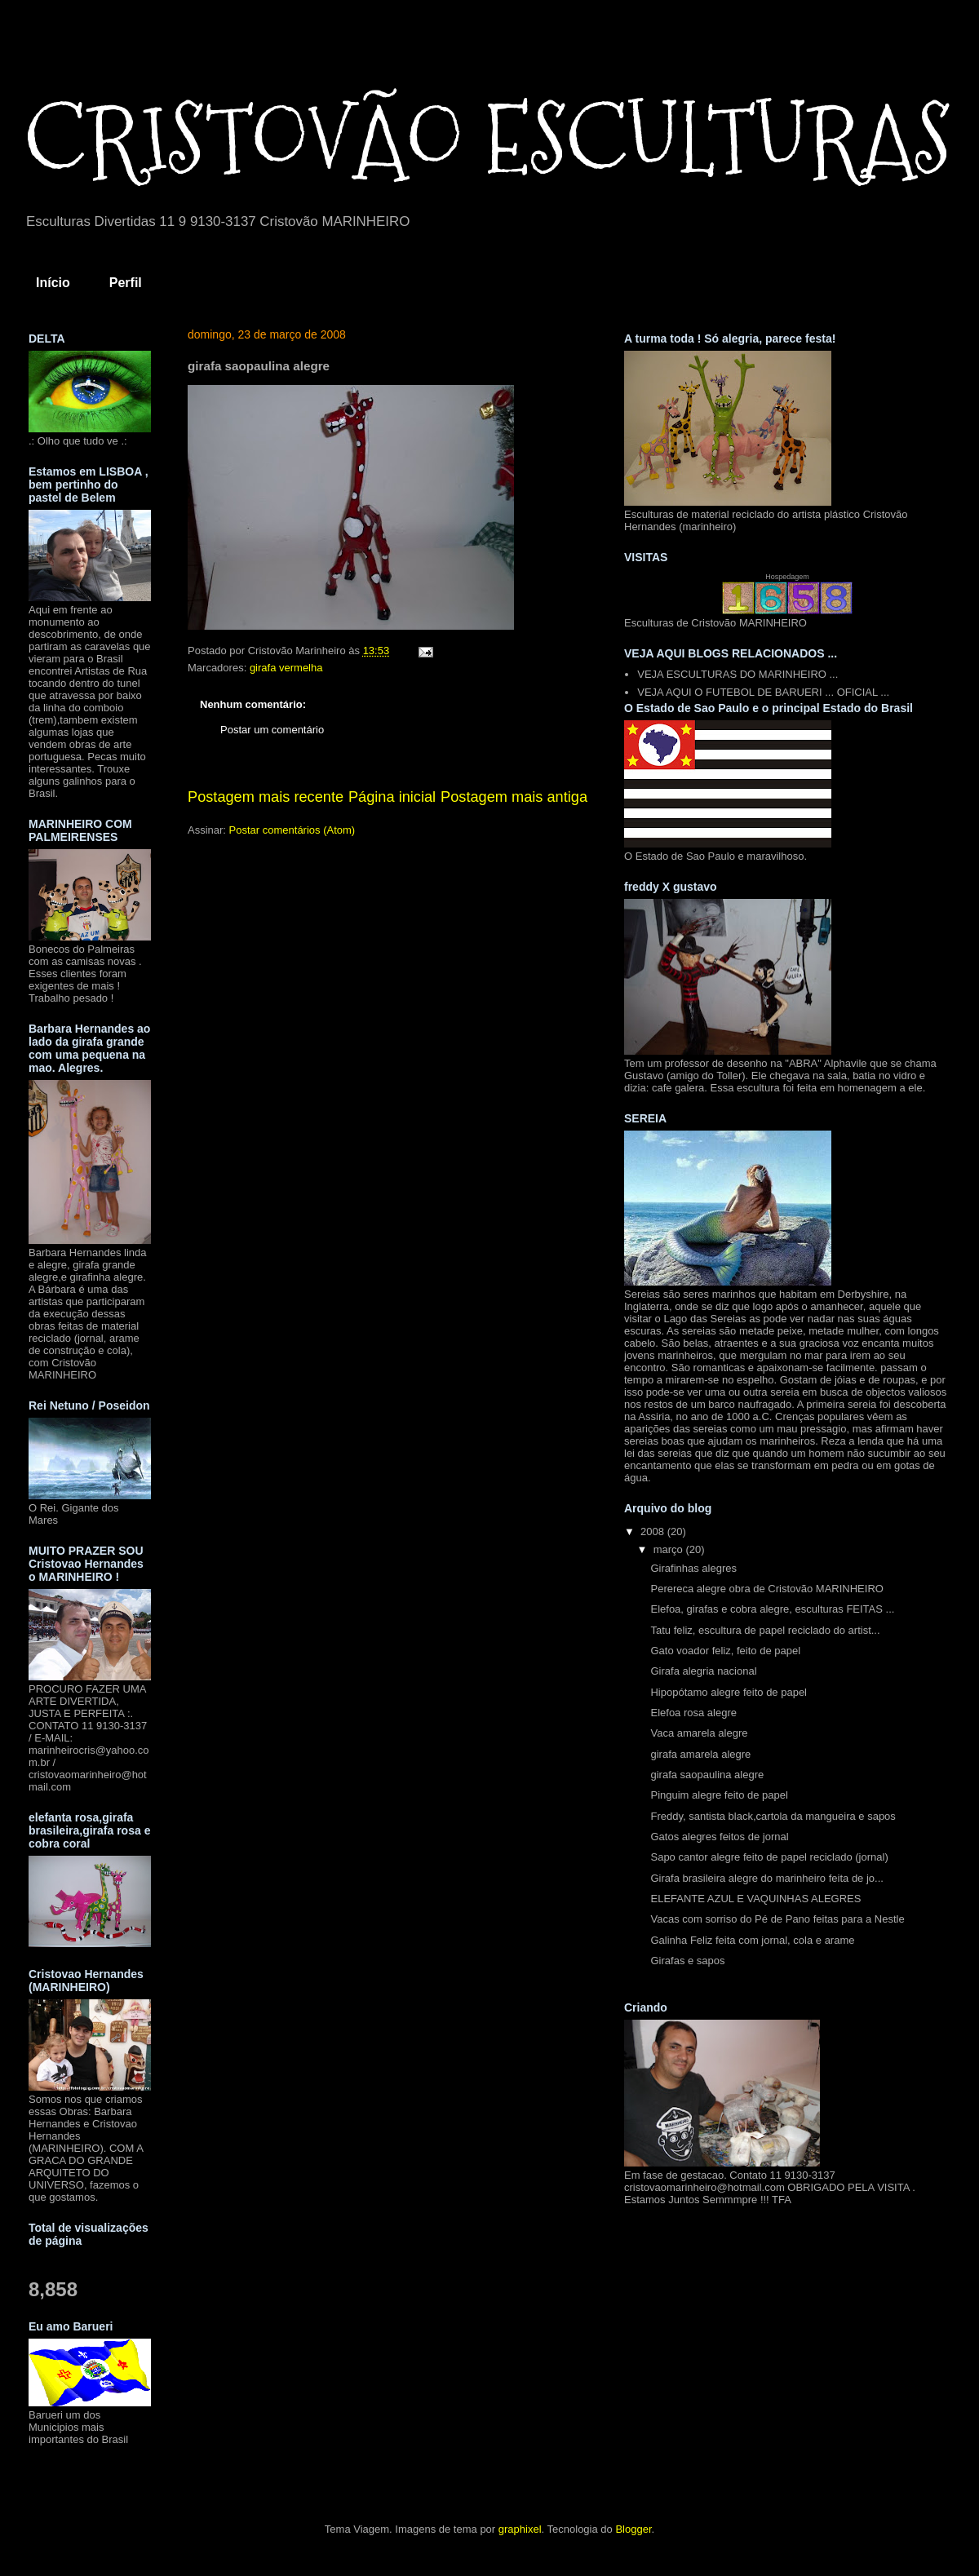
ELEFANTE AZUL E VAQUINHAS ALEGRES (755, 1898)
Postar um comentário (272, 730)
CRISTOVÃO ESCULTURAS (487, 139)
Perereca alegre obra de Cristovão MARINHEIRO (766, 1588)
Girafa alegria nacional (703, 1671)
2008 (653, 1531)
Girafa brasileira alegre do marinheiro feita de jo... (766, 1878)
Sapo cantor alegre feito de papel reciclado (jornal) (769, 1857)
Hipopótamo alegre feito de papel (728, 1692)
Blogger (633, 2529)
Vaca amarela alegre (698, 1733)
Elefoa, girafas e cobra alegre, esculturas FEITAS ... (772, 1609)
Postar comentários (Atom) (292, 830)
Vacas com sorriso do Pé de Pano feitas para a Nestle (777, 1919)
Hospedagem (787, 577)
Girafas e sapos (687, 1960)
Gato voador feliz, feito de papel (725, 1650)
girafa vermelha (286, 668)
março (669, 1549)
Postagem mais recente (265, 797)
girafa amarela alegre (700, 1754)
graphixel (520, 2529)
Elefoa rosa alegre (693, 1712)
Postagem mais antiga (514, 797)
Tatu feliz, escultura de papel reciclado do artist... (764, 1630)
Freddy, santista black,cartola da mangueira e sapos (772, 1816)
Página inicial (392, 797)
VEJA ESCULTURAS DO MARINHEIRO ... (737, 674)
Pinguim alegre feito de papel (718, 1795)
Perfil (125, 283)
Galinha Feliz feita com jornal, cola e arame (752, 1940)
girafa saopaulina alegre (707, 1774)
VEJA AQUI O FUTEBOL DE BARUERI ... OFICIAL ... (763, 692)
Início (53, 283)
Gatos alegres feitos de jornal (719, 1836)
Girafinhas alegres (693, 1568)
